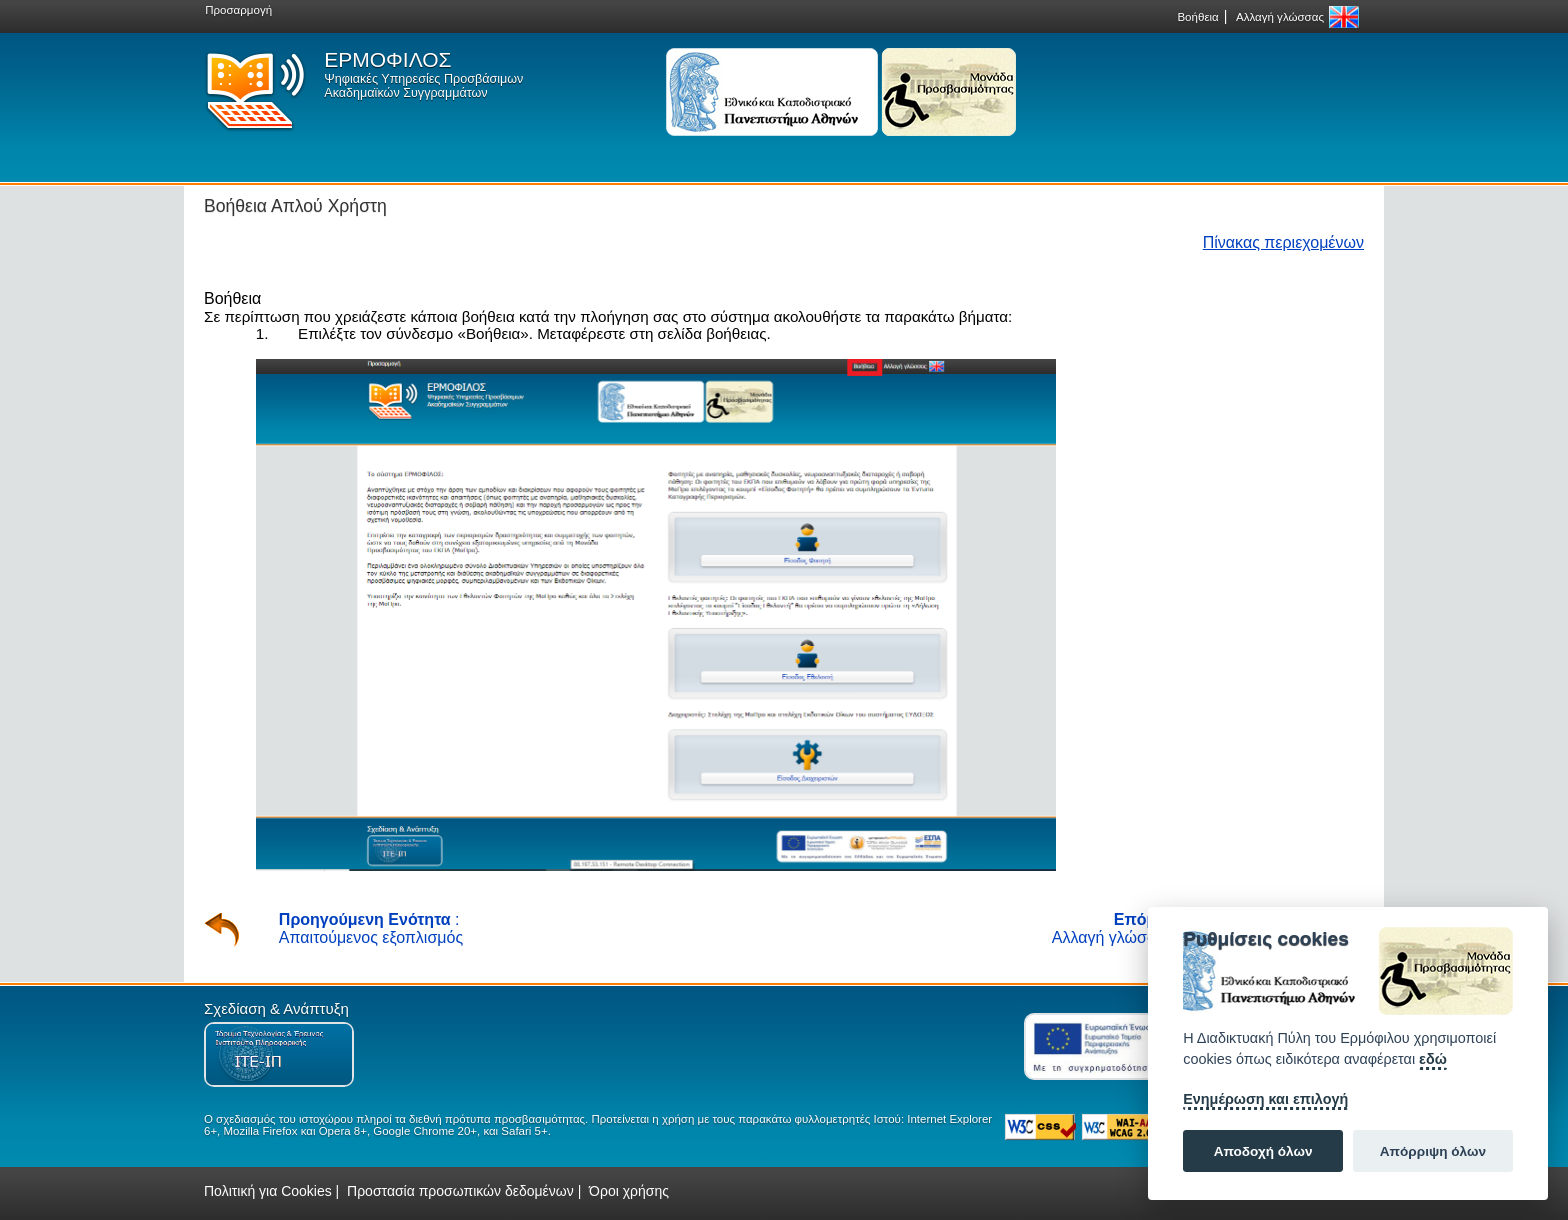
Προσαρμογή (238, 10)
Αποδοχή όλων (1263, 1151)
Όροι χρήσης (629, 1191)
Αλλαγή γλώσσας (1280, 17)
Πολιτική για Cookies (268, 1191)
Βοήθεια (1197, 17)
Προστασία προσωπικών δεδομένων (460, 1191)
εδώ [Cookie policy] (1433, 1059)
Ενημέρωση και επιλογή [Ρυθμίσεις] (1265, 1099)
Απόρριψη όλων (1433, 1151)
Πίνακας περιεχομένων (1283, 242)
